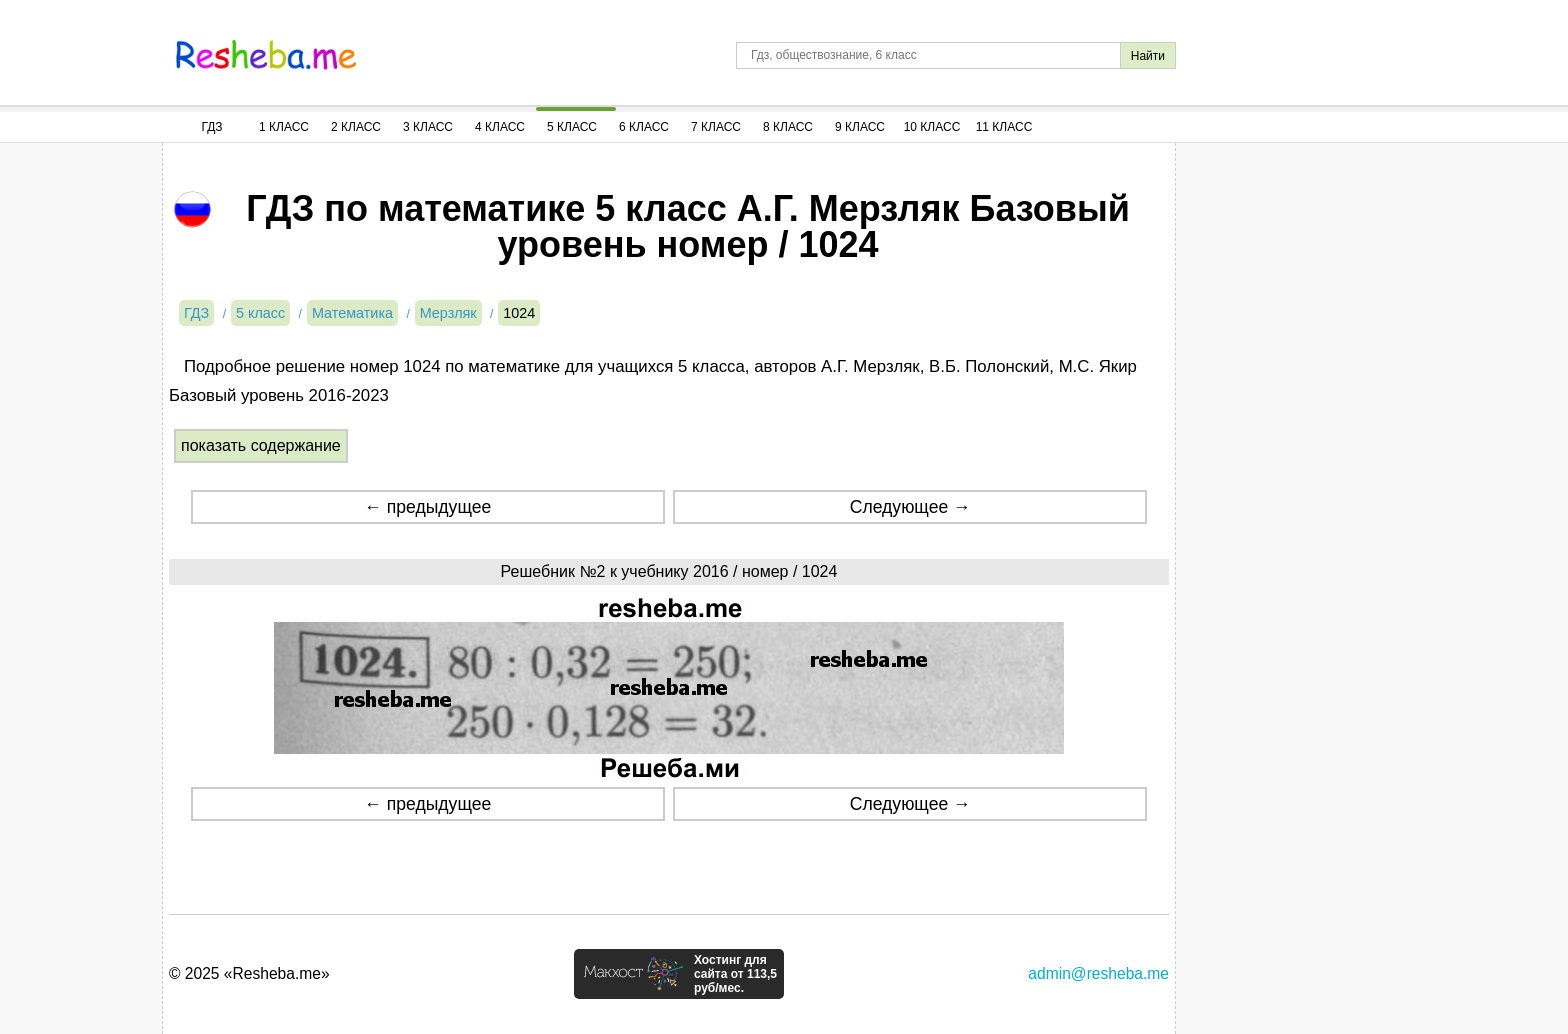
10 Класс (932, 127)
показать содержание (261, 445)
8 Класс (788, 127)
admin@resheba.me (1098, 973)
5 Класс (572, 127)
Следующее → (910, 507)
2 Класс (356, 127)
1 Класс (284, 127)
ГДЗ (211, 127)
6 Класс (644, 127)
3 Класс (428, 127)
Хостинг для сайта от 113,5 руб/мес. (735, 974)
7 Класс (716, 127)
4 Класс (500, 127)
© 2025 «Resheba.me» (249, 973)
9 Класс (860, 127)
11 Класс (1004, 127)
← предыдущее (427, 507)
